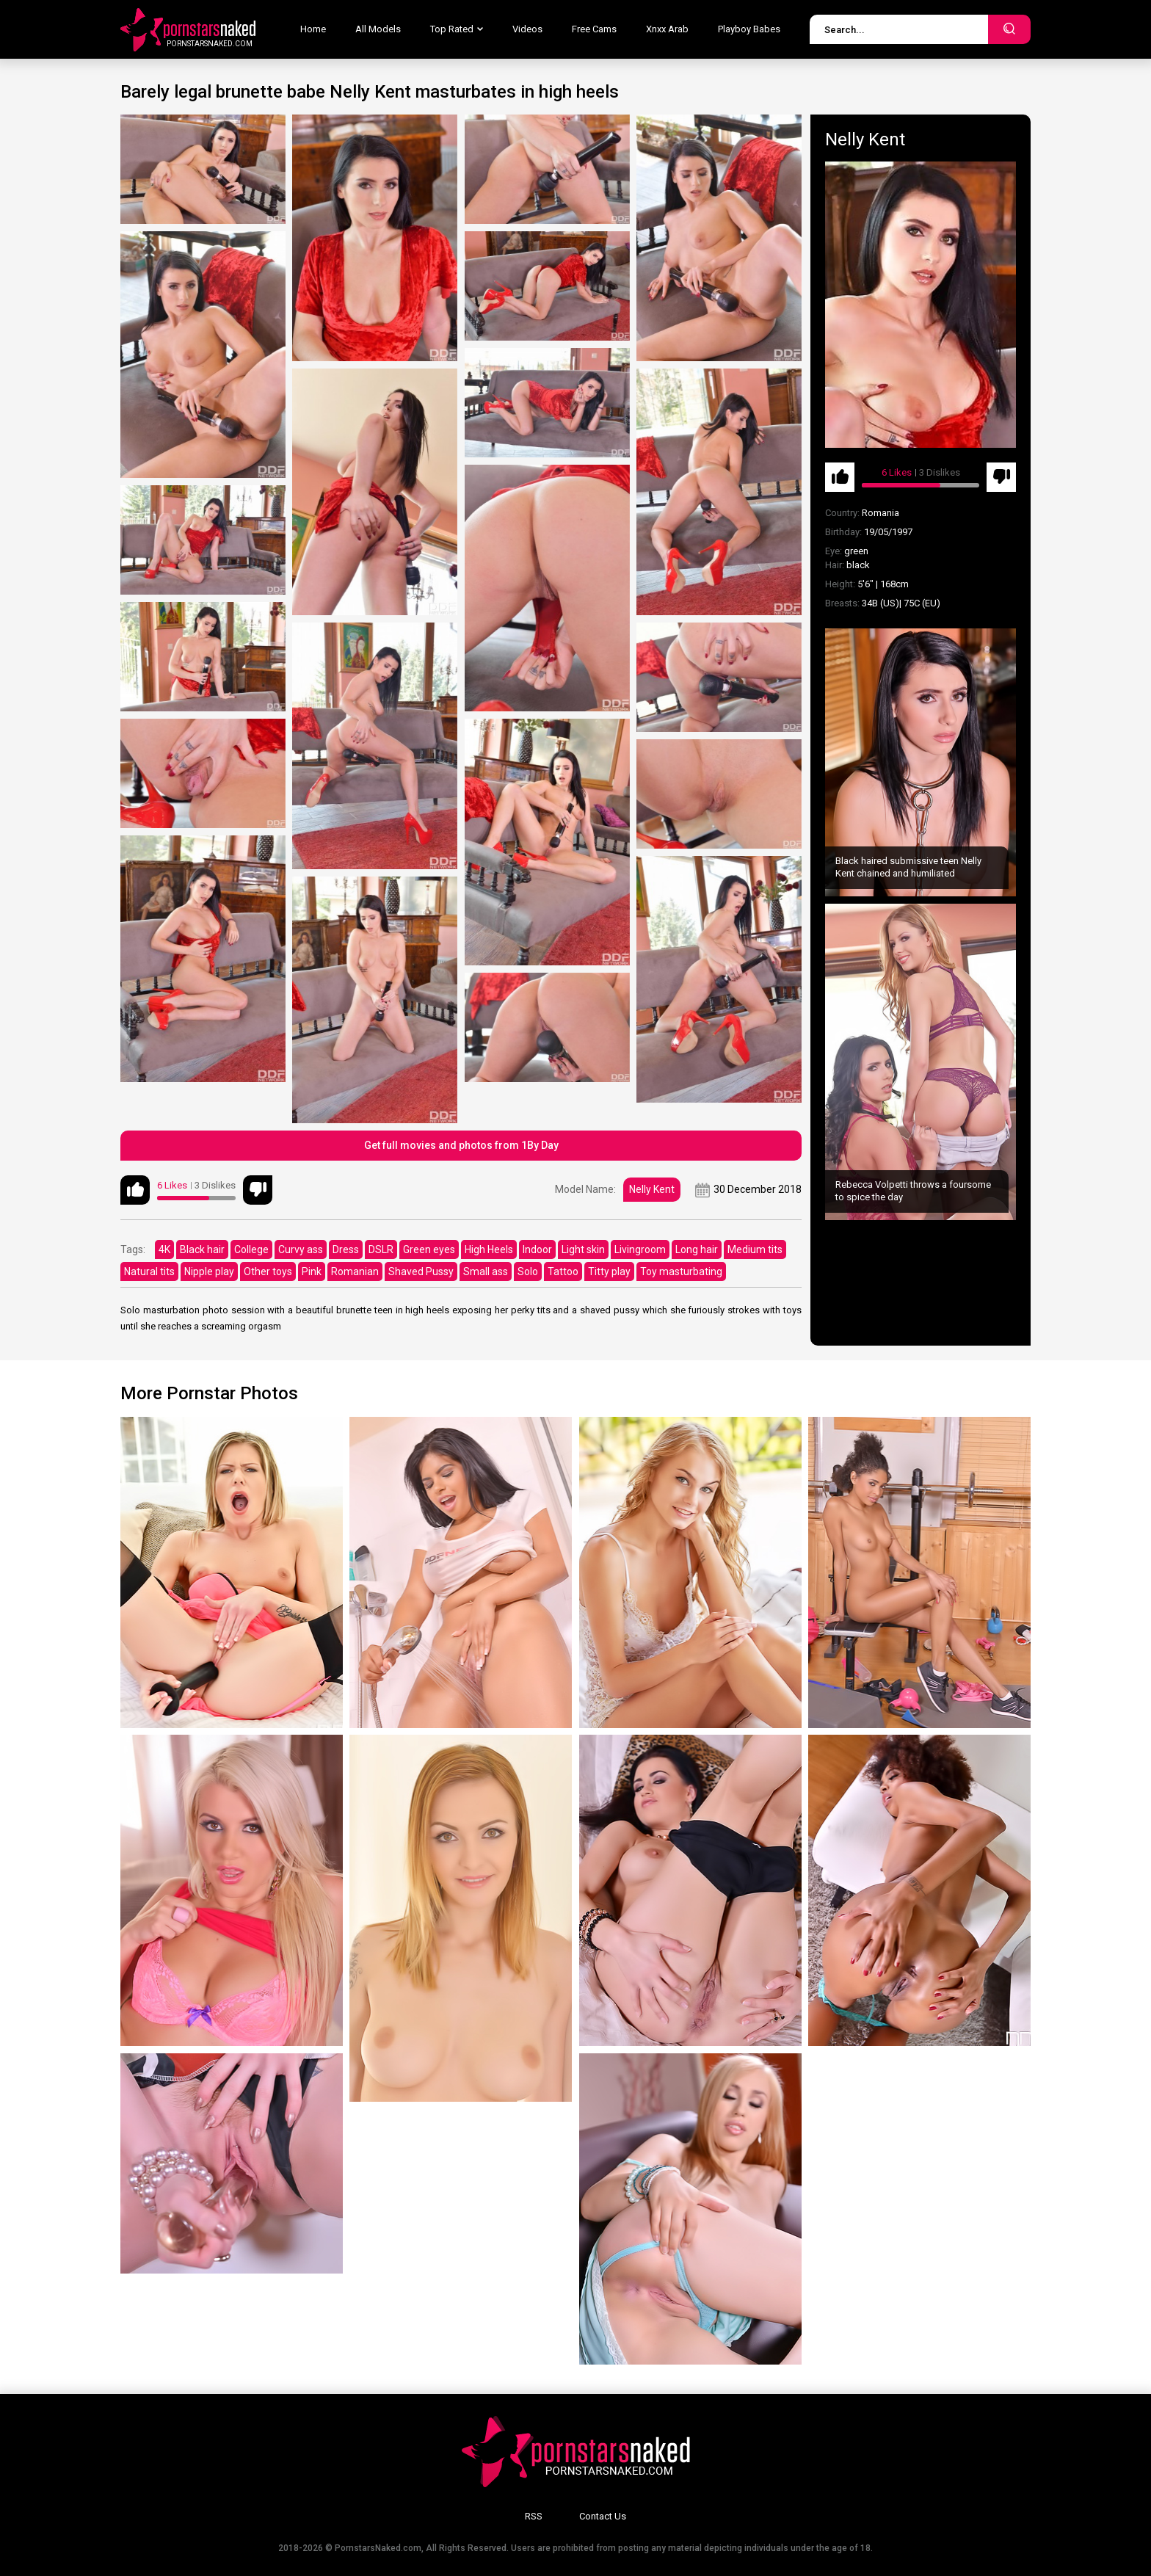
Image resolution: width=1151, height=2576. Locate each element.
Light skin (583, 1249)
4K (164, 1249)
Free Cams (594, 29)
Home (313, 29)
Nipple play (209, 1271)
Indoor (537, 1249)
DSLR (380, 1249)
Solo (528, 1271)
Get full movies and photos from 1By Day (461, 1145)
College (251, 1249)
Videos (527, 29)
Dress (346, 1249)
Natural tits (149, 1271)
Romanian (355, 1271)
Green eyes (429, 1249)
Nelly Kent (652, 1189)
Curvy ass (300, 1249)
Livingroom (640, 1249)
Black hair (202, 1249)
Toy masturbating (681, 1271)
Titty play (609, 1271)
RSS (533, 2516)
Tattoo (563, 1271)
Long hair (696, 1249)
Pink (312, 1271)
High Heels (489, 1249)
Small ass (485, 1271)
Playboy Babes (749, 29)
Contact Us (602, 2516)
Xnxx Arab (667, 29)
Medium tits (755, 1249)
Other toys (268, 1271)
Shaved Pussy (421, 1271)
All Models (378, 29)
